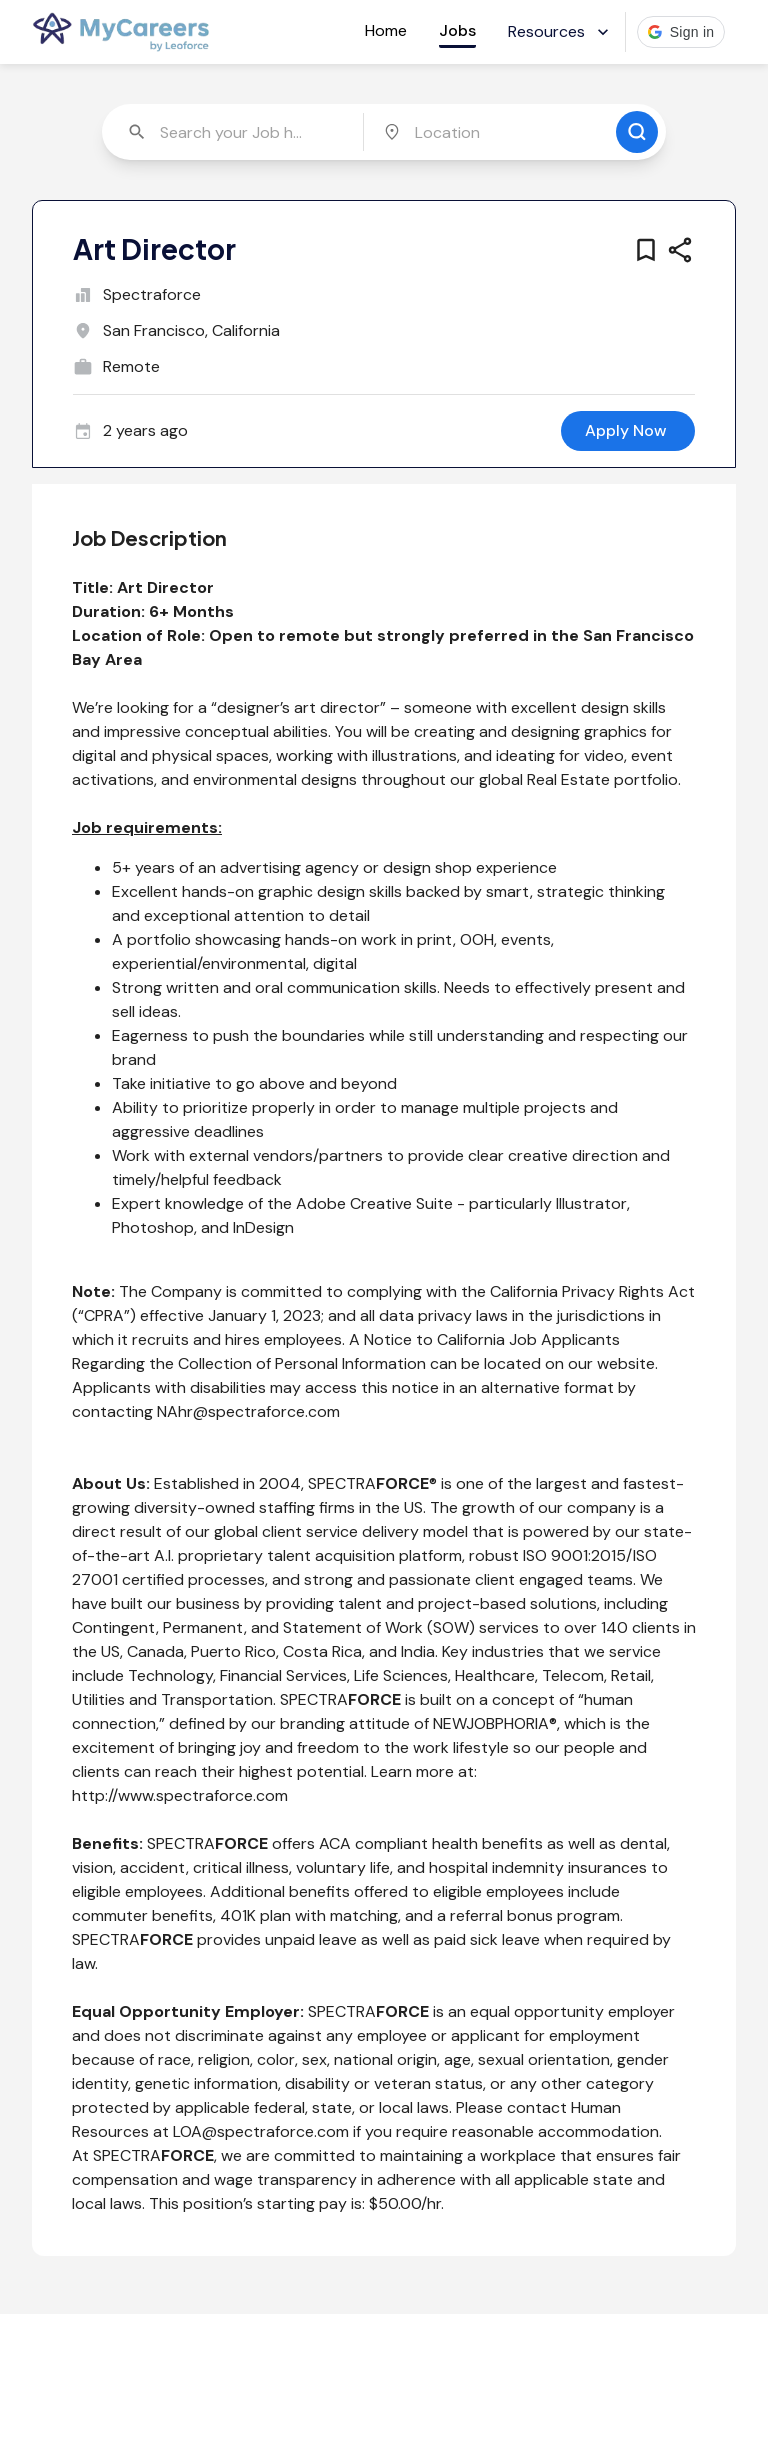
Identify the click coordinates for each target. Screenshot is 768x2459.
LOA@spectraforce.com (261, 2131)
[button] (681, 32)
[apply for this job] (628, 431)
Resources (560, 31)
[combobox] (234, 132)
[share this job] (680, 250)
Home (386, 30)
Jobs (457, 30)
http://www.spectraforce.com (180, 1795)
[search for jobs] (637, 132)
